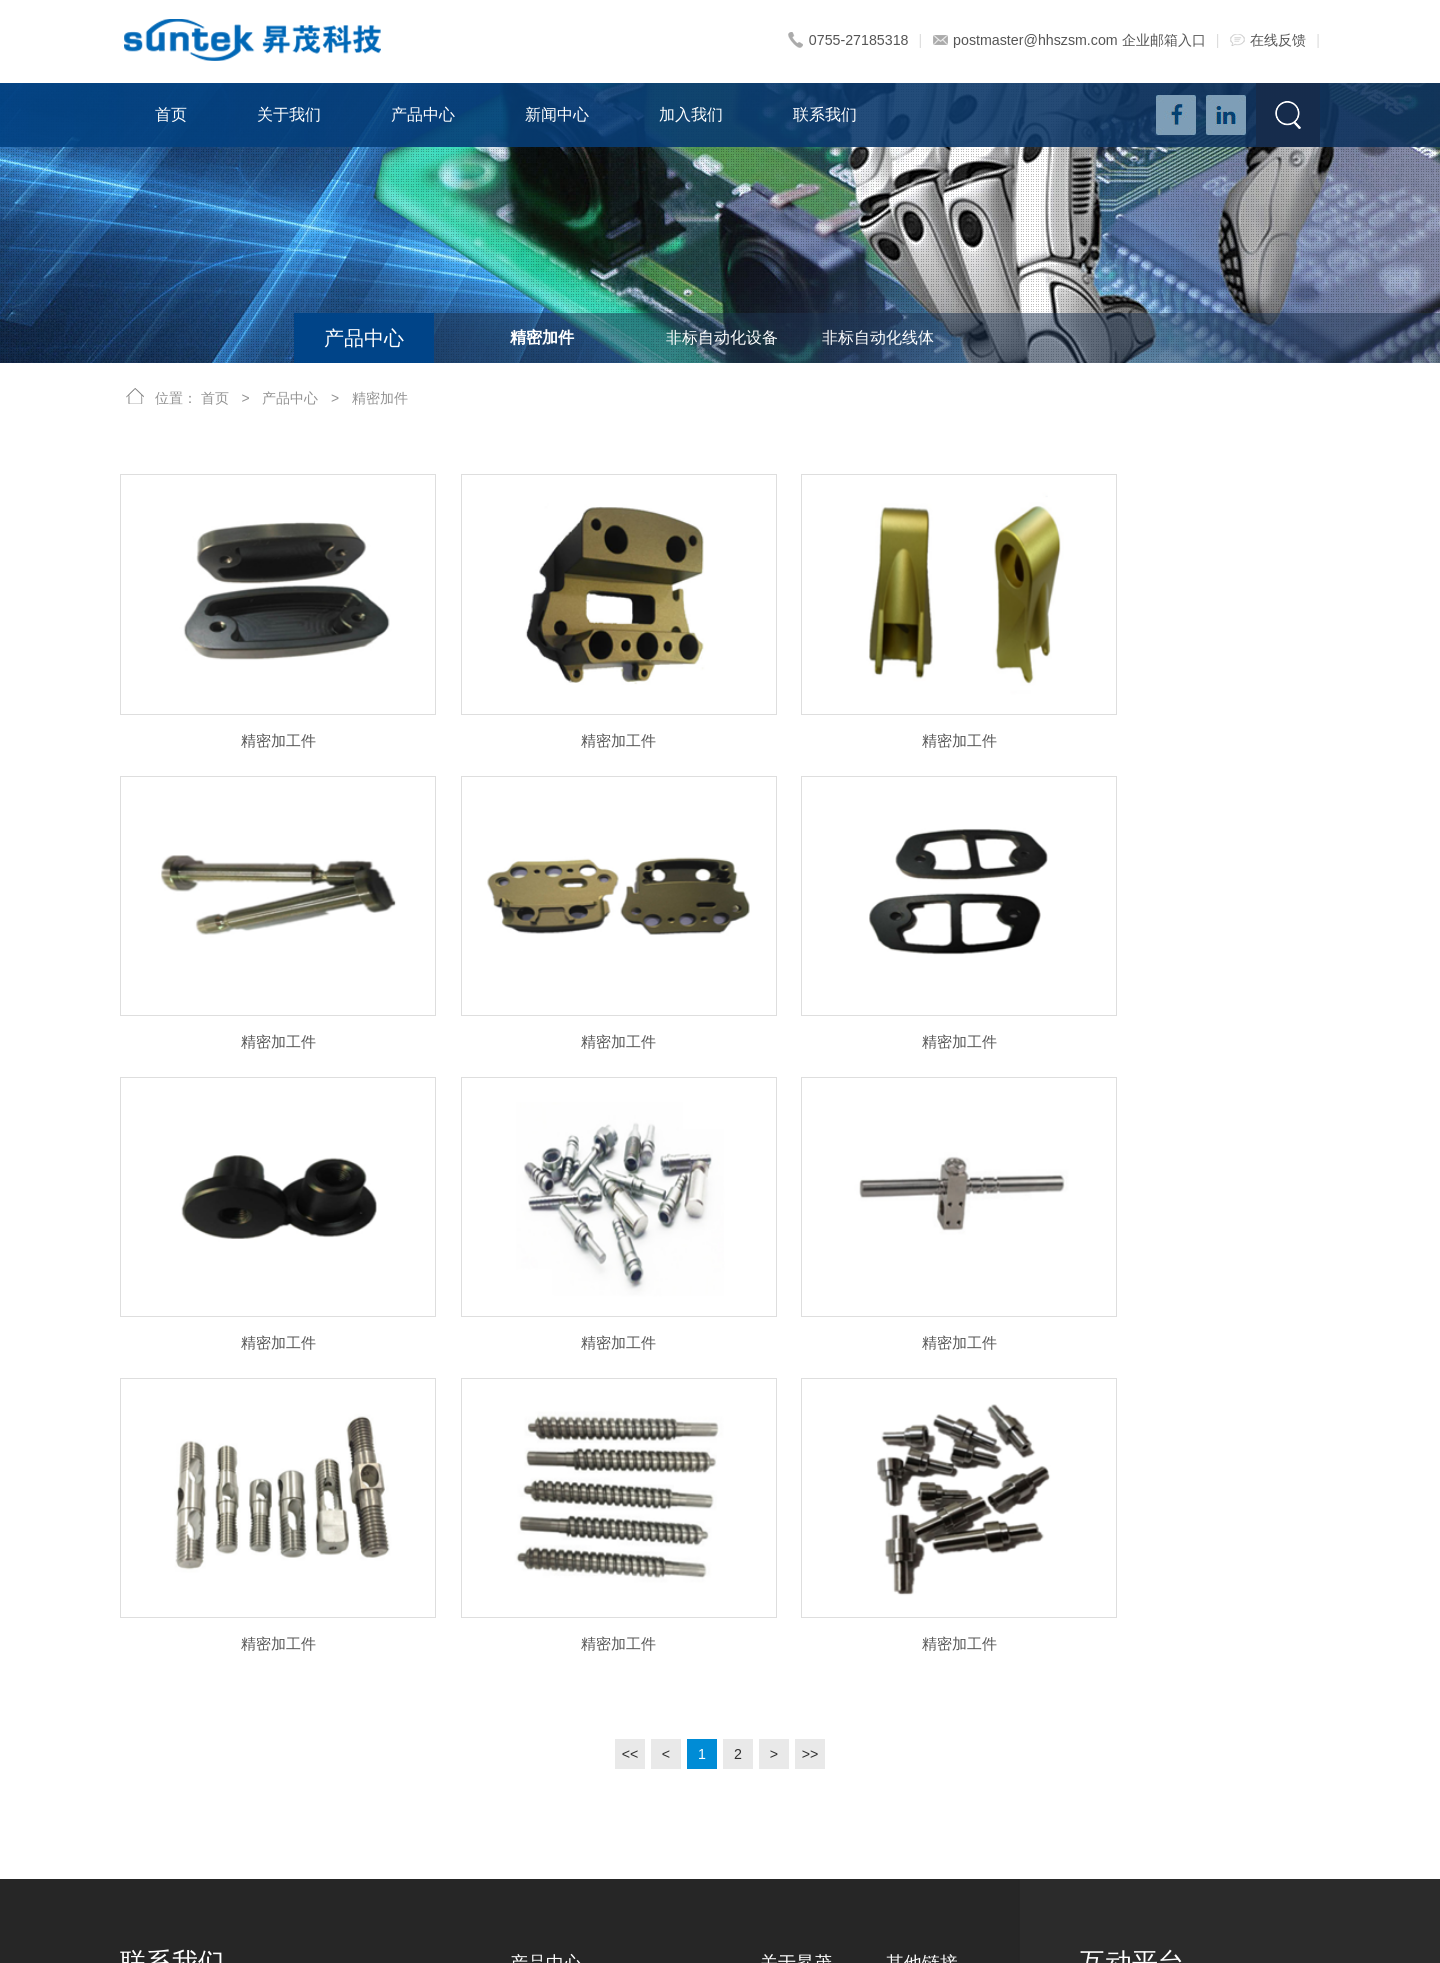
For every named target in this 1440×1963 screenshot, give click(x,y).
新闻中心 (557, 114)
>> (810, 1375)
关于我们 (289, 114)
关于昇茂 (796, 1584)
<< (630, 1375)
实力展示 (788, 1770)
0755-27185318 (851, 40)
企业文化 (788, 1673)
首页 (171, 114)
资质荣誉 (788, 1835)
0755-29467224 (206, 1744)
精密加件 (542, 337)
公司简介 (788, 1640)
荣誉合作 (788, 1737)
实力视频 (788, 1802)
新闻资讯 (914, 1640)
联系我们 (825, 114)
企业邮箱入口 (1164, 40)
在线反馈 (1267, 40)
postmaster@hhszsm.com (1026, 40)
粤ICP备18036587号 (767, 1928)
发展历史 (788, 1705)
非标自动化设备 (722, 337)
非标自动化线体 (878, 337)
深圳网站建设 (954, 1928)
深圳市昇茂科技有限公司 (242, 1928)
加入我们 (691, 114)
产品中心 (423, 114)
